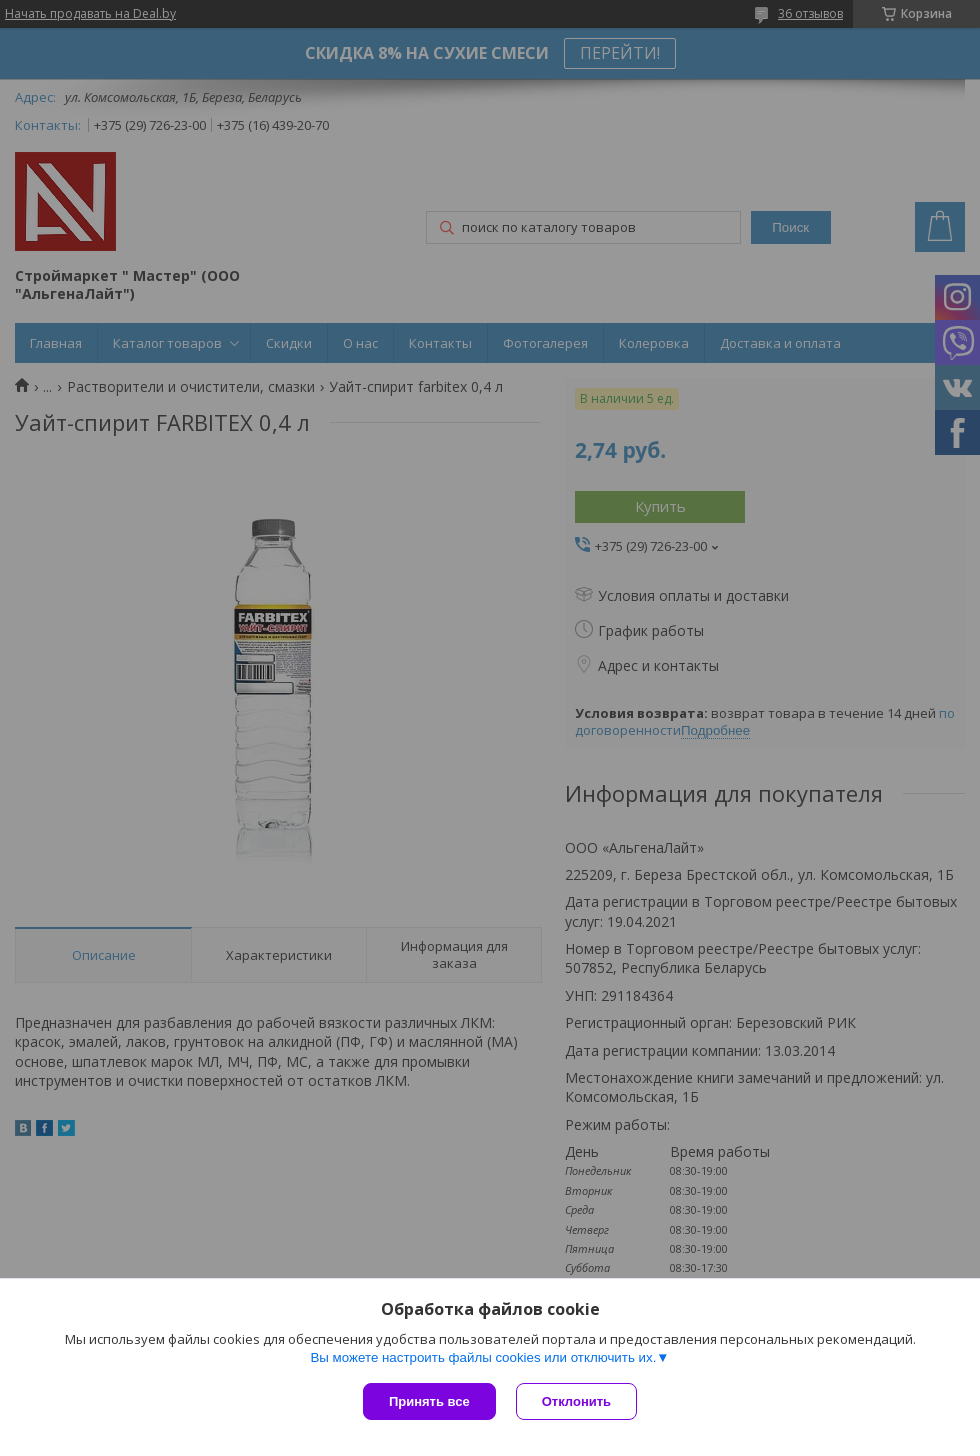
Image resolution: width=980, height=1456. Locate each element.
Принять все (429, 1401)
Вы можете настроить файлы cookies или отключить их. (483, 1357)
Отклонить (576, 1401)
